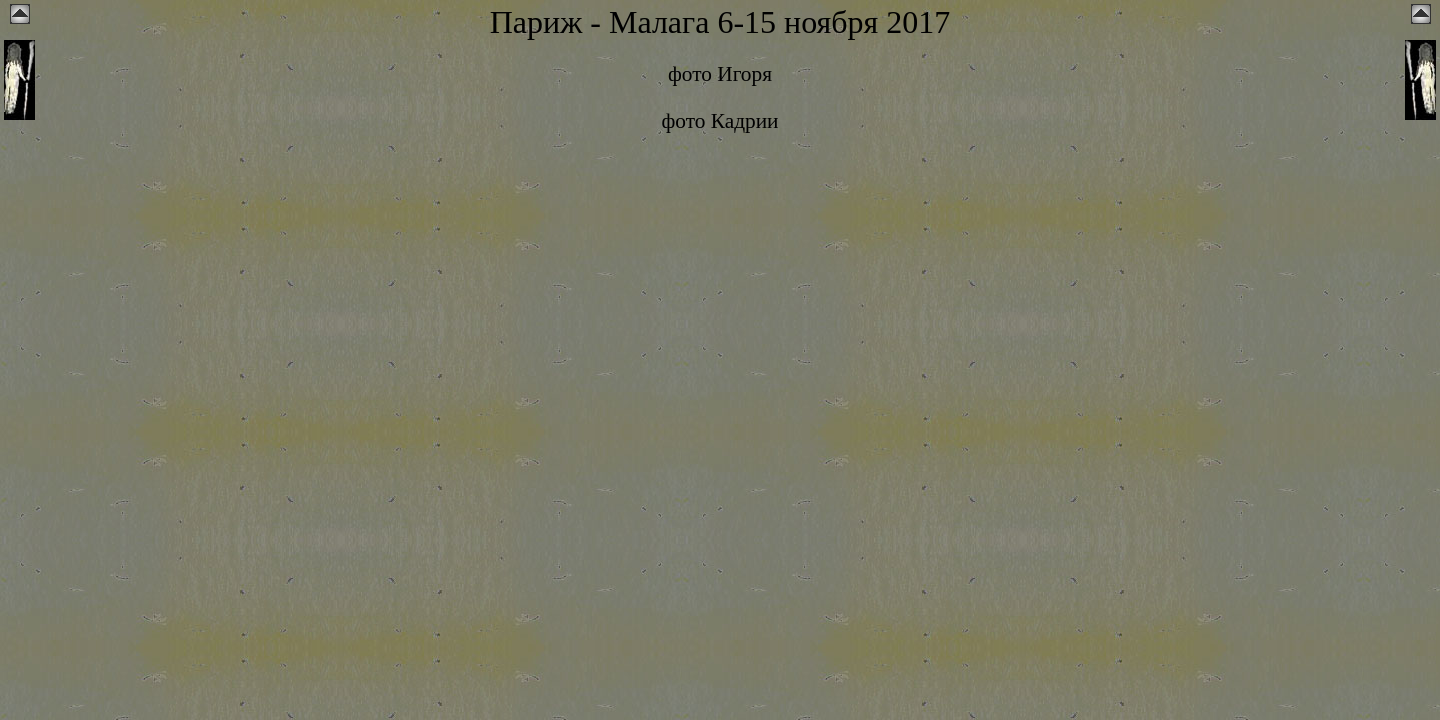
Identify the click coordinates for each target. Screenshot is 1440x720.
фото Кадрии (720, 121)
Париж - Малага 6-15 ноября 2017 (720, 22)
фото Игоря (720, 74)
